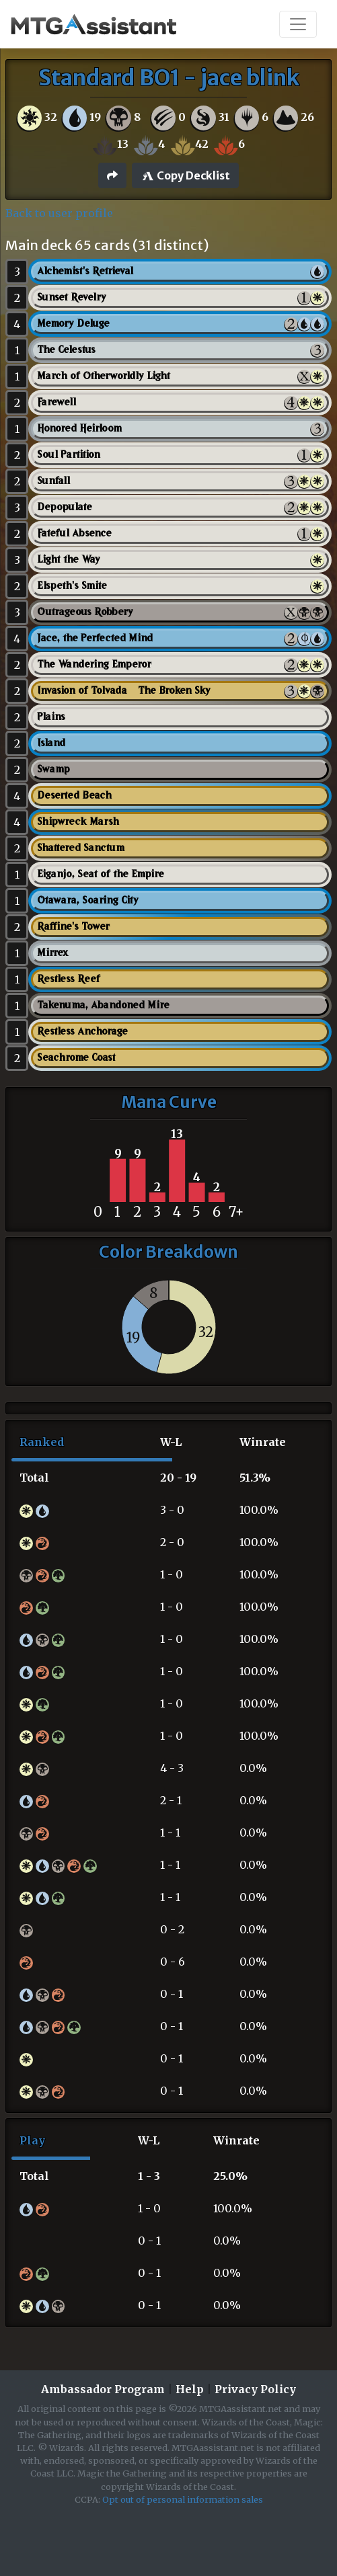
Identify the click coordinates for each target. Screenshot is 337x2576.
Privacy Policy (255, 2389)
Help (190, 2389)
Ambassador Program (103, 2389)
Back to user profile (59, 213)
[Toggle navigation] (298, 24)
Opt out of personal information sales (182, 2499)
